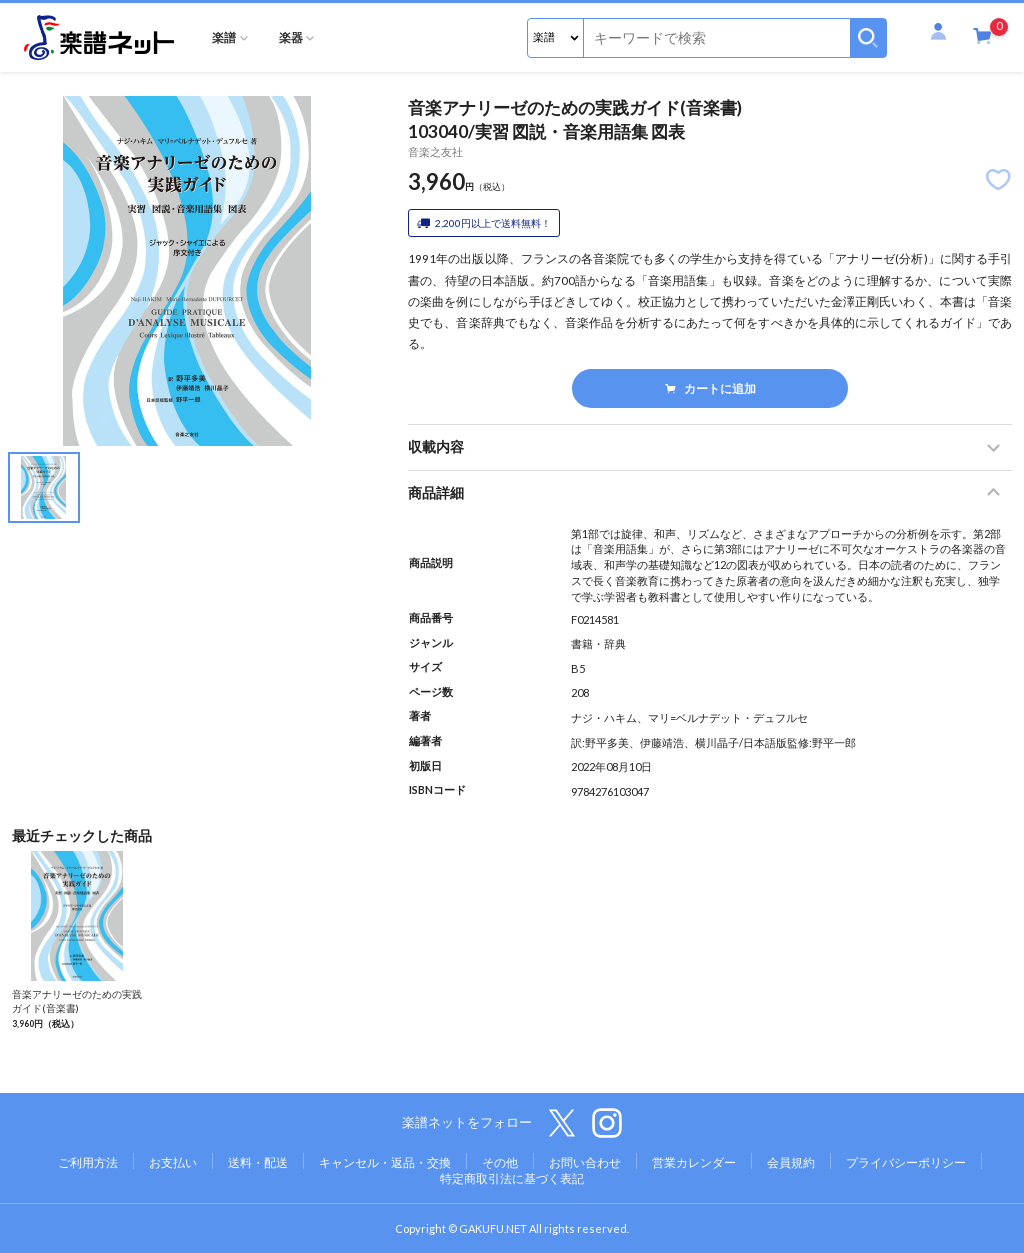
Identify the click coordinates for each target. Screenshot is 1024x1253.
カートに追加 (710, 388)
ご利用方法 (88, 1162)
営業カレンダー (694, 1162)
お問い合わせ (585, 1162)
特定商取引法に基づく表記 (512, 1178)
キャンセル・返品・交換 (385, 1162)
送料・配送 (258, 1162)
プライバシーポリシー (906, 1162)
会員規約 (791, 1162)
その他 (500, 1162)
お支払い (173, 1162)
